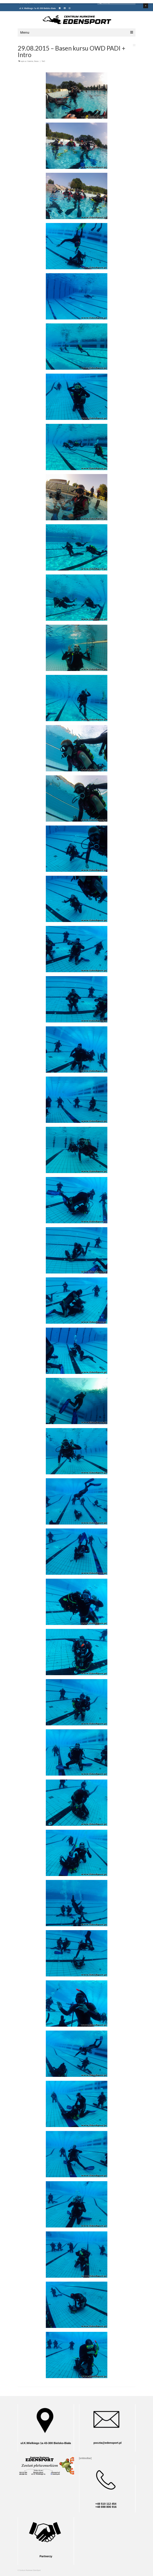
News (36, 61)
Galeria (30, 61)
